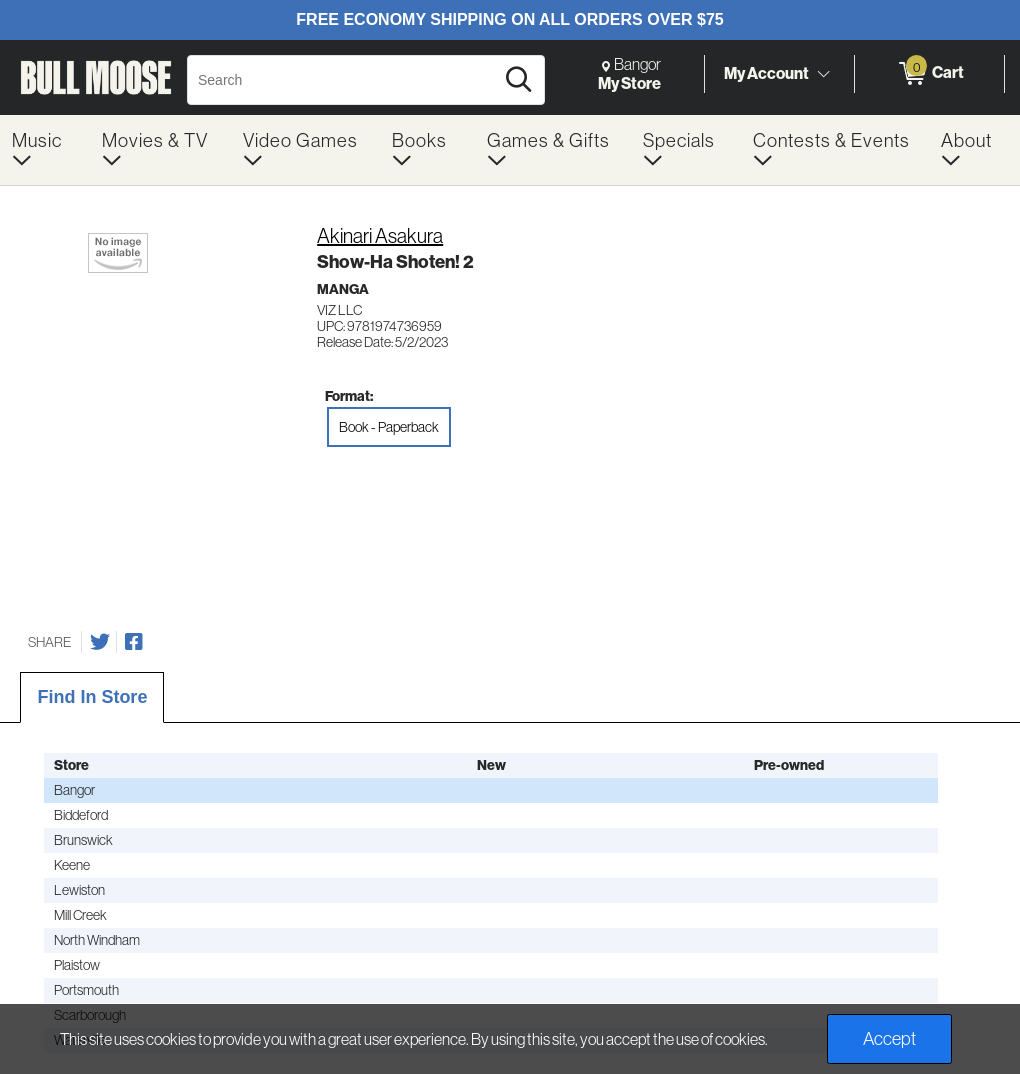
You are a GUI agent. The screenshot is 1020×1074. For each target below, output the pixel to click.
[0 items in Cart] (929, 74)
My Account (766, 73)
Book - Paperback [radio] (389, 427)
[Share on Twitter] (100, 642)
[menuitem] (45, 150)
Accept (889, 1039)
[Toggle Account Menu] (823, 75)
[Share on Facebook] (134, 642)
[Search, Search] (343, 80)
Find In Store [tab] (92, 697)
